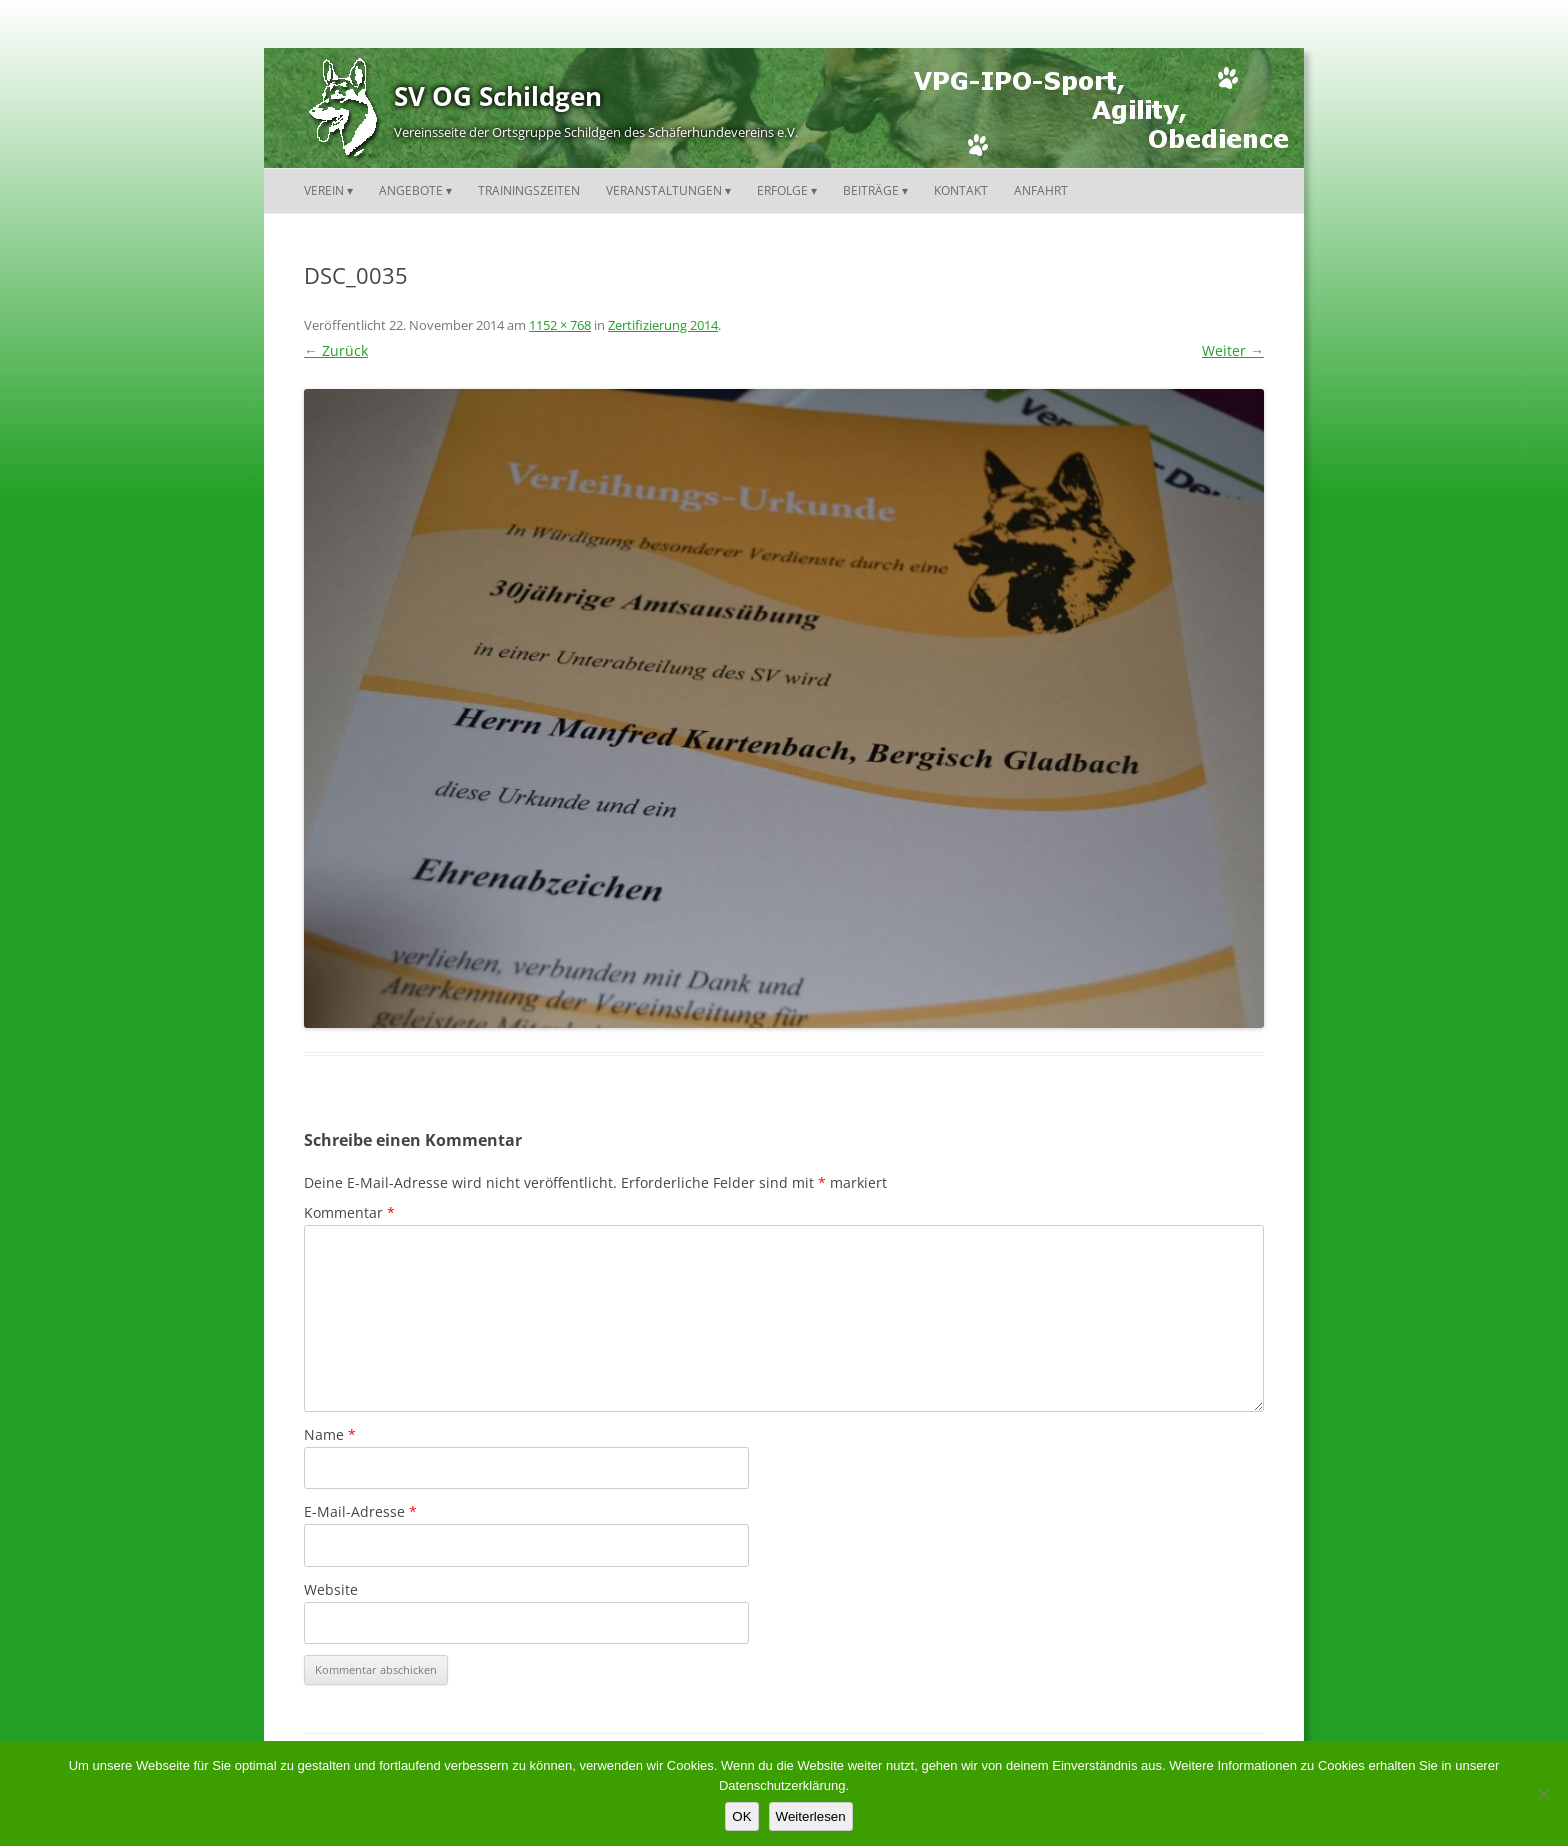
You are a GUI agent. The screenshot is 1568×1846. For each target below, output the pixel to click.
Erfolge (782, 190)
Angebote (411, 190)
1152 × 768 (560, 325)
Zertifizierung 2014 (663, 325)
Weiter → (1233, 350)
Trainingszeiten (529, 190)
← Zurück (336, 350)
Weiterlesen (811, 1816)
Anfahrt (1041, 190)
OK (741, 1816)
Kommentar (349, 1212)
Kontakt (961, 190)
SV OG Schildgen (498, 96)
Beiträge (871, 190)
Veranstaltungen (664, 190)
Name (330, 1434)
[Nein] (1543, 1794)
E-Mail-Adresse (360, 1511)
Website (331, 1589)
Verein (324, 190)
